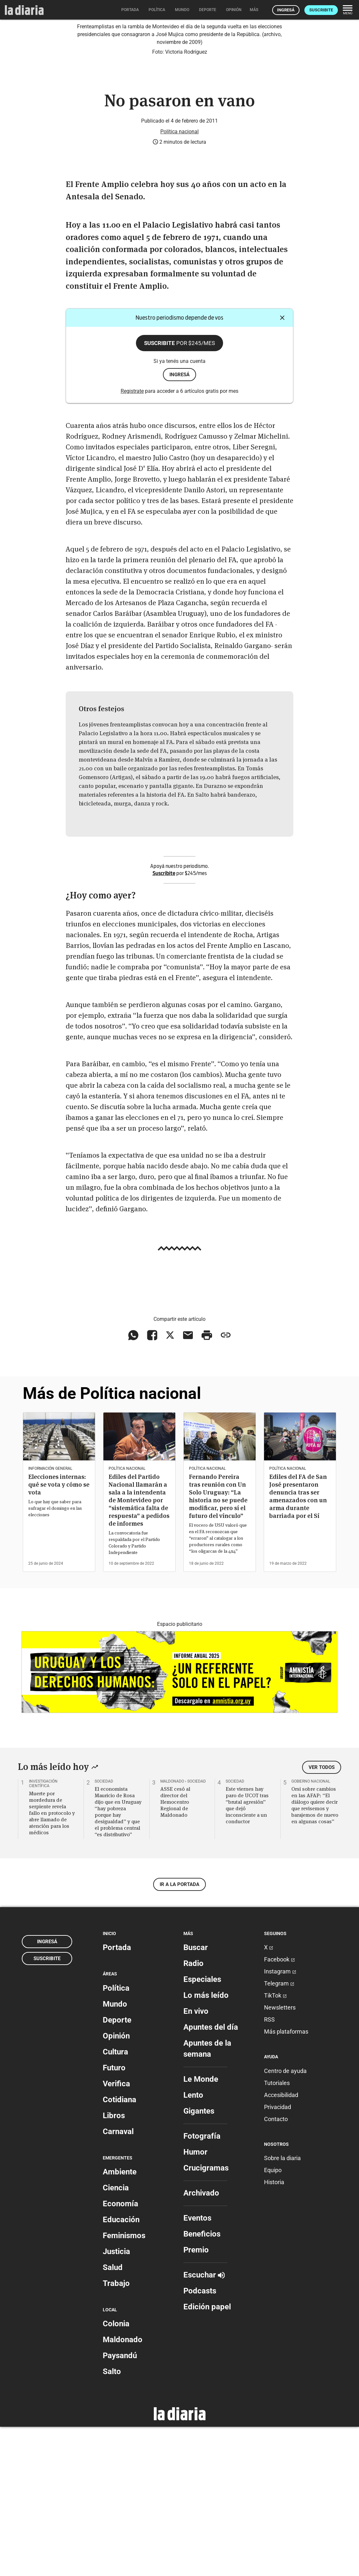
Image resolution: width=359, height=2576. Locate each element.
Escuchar (204, 2424)
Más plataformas (286, 2180)
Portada (117, 2096)
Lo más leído (206, 2144)
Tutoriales (277, 2231)
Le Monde (200, 2228)
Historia (274, 2331)
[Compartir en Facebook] (152, 1484)
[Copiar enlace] (225, 1484)
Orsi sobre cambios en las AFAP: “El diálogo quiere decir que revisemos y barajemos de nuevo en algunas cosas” (314, 1954)
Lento (193, 2244)
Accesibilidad (281, 2243)
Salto (112, 2520)
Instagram (280, 2120)
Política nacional (179, 280)
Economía (120, 2352)
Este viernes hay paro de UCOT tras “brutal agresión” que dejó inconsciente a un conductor (247, 1954)
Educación (121, 2368)
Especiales (202, 2128)
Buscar (195, 2096)
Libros (114, 2264)
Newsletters (280, 2156)
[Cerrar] (282, 467)
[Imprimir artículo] (207, 1484)
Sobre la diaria (282, 2307)
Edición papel (207, 2456)
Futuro (114, 2216)
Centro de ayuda (285, 2219)
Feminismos (124, 2384)
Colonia (116, 2472)
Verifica (116, 2232)
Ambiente (120, 2321)
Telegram (279, 2132)
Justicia (116, 2400)
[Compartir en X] (170, 1484)
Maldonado (122, 2488)
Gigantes (198, 2260)
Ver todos (322, 1916)
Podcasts (199, 2440)
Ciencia (116, 2337)
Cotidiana (119, 2248)
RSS (269, 2168)
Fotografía (201, 2285)
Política (116, 2137)
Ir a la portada (179, 2034)
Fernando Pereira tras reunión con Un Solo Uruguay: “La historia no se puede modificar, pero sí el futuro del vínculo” (218, 1645)
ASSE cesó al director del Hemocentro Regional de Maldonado (175, 1951)
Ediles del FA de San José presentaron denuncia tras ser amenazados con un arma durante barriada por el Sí (298, 1645)
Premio (196, 2399)
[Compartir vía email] (188, 1484)
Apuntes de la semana (207, 2198)
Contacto (276, 2267)
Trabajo (116, 2432)
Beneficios (201, 2383)
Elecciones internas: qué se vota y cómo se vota (58, 1633)
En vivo (195, 2160)
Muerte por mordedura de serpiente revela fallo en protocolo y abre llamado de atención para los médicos (52, 1962)
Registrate (132, 540)
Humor (195, 2301)
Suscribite (321, 9)
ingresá (179, 524)
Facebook (279, 2108)
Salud (113, 2416)
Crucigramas (206, 2317)
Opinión (116, 2184)
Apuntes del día (210, 2176)
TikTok (275, 2144)
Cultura (115, 2200)
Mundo (115, 2153)
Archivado (201, 2342)
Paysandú (120, 2504)
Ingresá (286, 9)
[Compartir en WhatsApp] (133, 1484)
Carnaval (118, 2280)
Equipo (273, 2319)
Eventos (197, 2367)
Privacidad (277, 2255)
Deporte (117, 2168)
